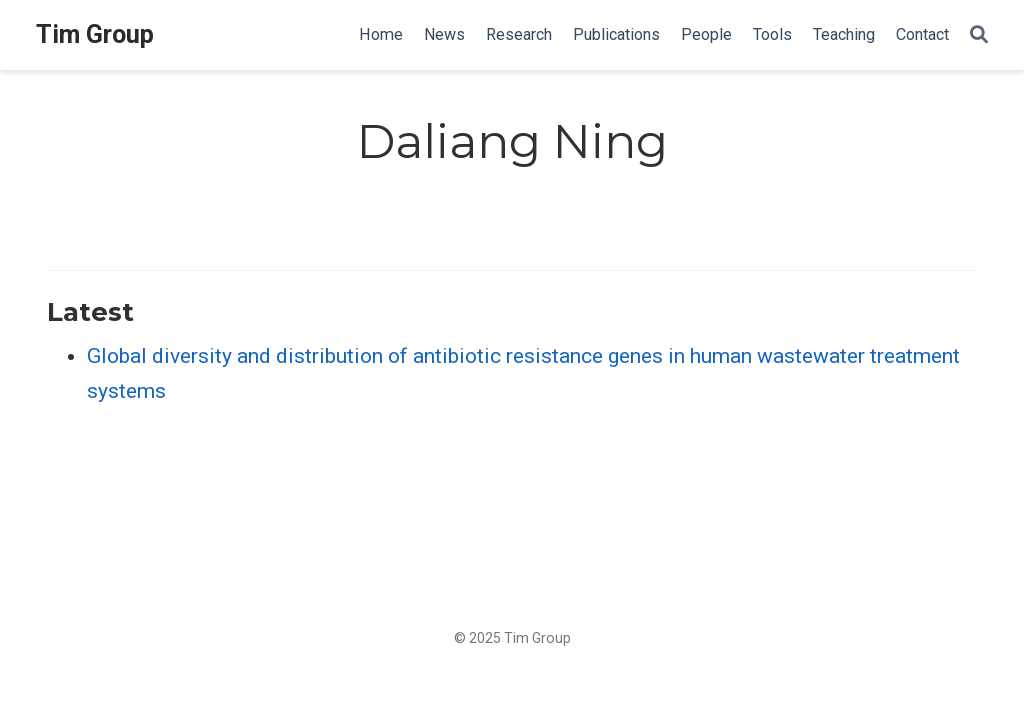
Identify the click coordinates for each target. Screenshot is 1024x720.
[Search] (979, 35)
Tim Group (95, 34)
